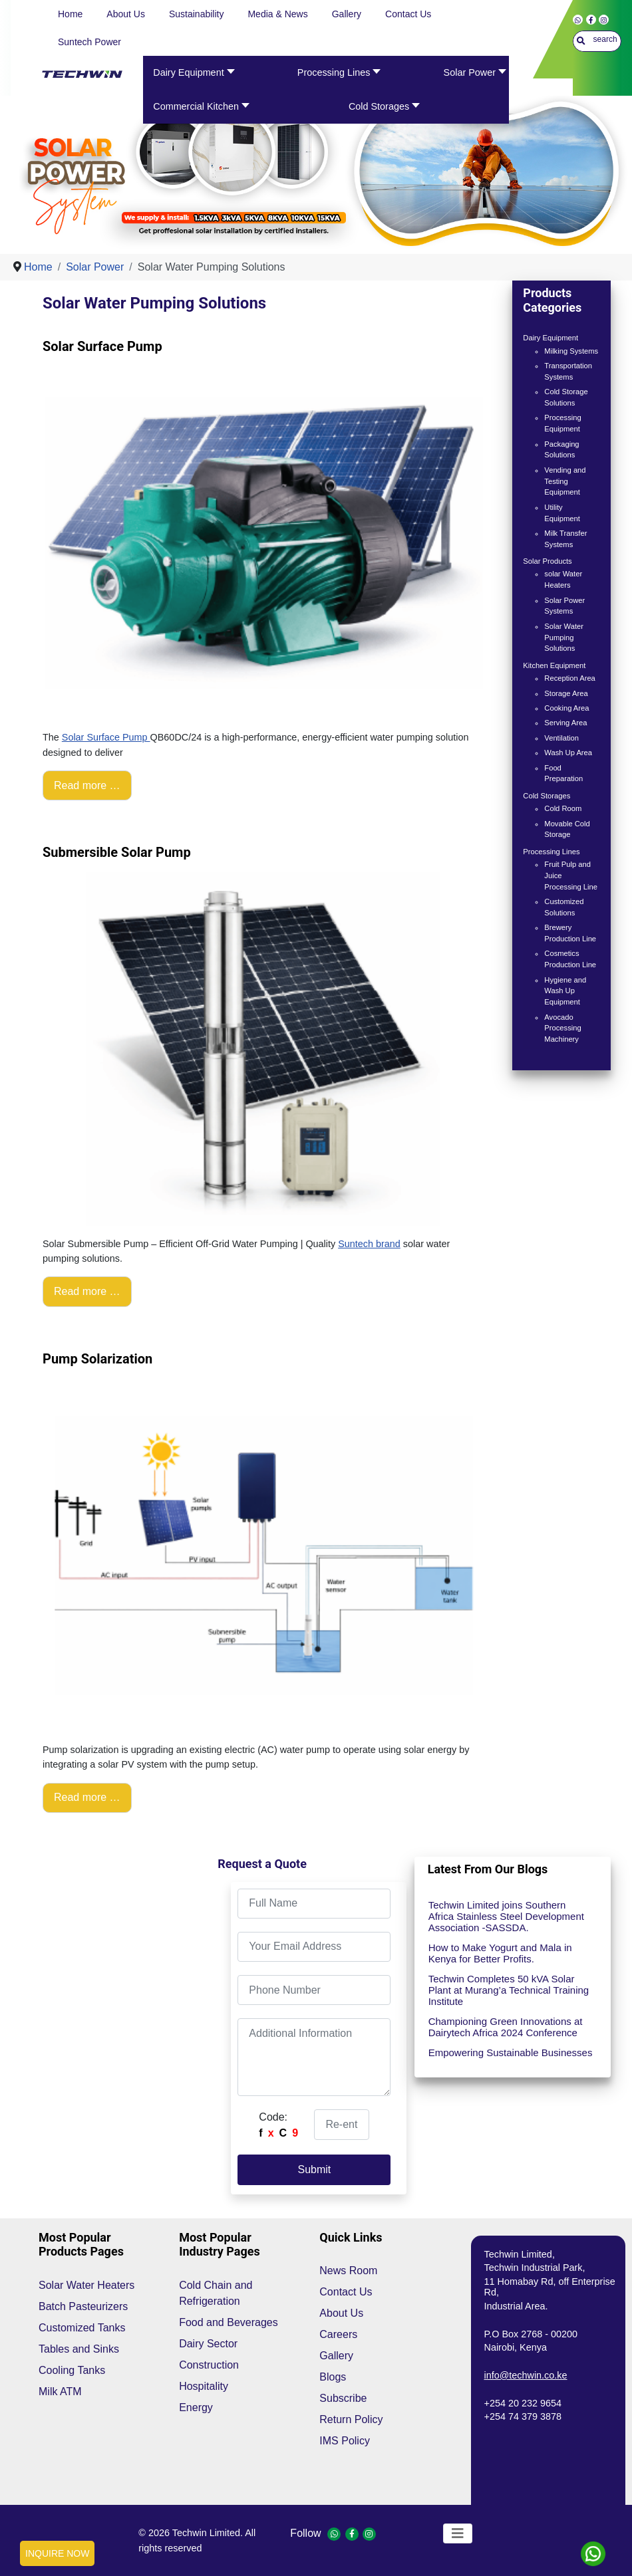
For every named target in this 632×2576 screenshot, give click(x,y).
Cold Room (562, 808)
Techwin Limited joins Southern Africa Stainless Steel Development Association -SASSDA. (506, 1916)
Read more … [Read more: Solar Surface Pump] (87, 785)
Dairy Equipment (550, 338)
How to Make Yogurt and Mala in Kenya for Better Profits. (500, 1953)
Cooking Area (566, 708)
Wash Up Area (568, 753)
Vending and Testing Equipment (564, 481)
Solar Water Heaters (86, 2285)
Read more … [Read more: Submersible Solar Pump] (87, 1291)
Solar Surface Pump (106, 737)
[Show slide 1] (324, 227)
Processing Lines (551, 852)
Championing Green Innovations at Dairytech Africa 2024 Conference (505, 2027)
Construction (209, 2365)
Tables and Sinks (79, 2349)
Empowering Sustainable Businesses (510, 2052)
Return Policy (351, 2419)
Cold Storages (546, 796)
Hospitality (203, 2386)
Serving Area (565, 723)
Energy (196, 2407)
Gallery (336, 2355)
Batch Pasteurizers (83, 2306)
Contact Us (345, 2291)
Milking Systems (571, 351)
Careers (338, 2334)
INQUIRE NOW (57, 2553)
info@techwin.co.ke (525, 2375)
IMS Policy (344, 2440)
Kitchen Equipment (554, 665)
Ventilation (561, 738)
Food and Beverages (228, 2322)
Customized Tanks (82, 2327)
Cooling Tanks (72, 2370)
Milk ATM (60, 2391)
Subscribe (343, 2398)
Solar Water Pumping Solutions (563, 637)
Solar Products (547, 561)
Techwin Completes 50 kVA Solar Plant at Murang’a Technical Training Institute (508, 1990)
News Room (348, 2270)
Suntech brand (369, 1243)
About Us (341, 2313)
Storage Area (565, 693)
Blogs (332, 2377)
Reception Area (569, 678)
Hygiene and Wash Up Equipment (565, 991)
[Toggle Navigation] (457, 2533)
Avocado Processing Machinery (562, 1028)
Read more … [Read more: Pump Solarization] (87, 1797)
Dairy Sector (208, 2343)
